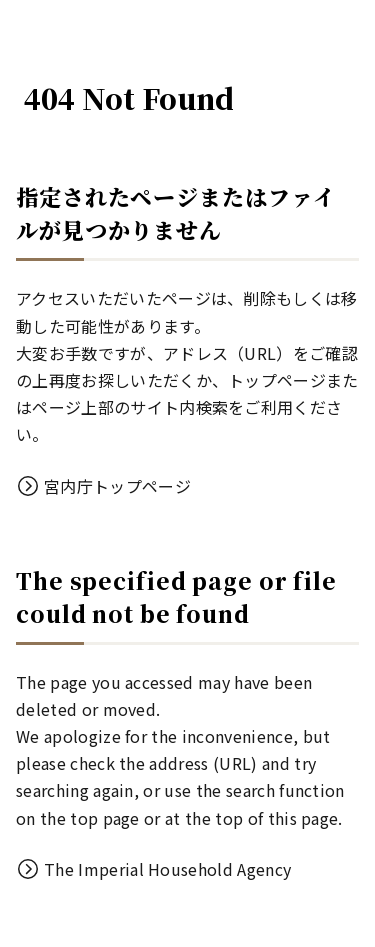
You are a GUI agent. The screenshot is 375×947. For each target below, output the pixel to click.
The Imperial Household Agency (167, 869)
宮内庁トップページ (117, 486)
